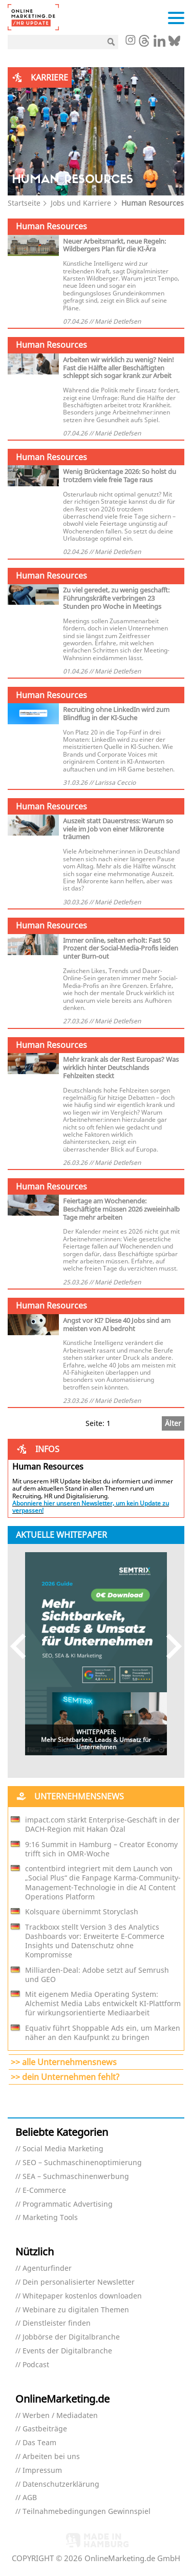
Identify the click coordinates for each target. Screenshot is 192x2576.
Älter (173, 1423)
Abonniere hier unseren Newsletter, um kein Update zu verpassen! (90, 1507)
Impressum (42, 2470)
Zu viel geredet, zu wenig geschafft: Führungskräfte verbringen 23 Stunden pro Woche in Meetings (116, 598)
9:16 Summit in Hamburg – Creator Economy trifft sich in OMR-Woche (101, 1849)
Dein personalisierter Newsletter (79, 2282)
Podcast (36, 2365)
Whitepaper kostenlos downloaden (82, 2296)
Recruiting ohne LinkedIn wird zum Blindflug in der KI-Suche (116, 713)
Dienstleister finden (57, 2323)
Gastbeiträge (45, 2429)
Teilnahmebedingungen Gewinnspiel (87, 2511)
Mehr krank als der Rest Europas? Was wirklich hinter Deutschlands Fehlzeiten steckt (121, 1067)
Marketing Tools (50, 2217)
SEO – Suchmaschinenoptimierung (82, 2162)
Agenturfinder (47, 2268)
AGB (30, 2497)
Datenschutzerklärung (61, 2484)
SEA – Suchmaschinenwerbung (76, 2176)
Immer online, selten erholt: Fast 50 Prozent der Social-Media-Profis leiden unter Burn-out (120, 948)
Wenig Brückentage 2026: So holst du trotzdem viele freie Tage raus (119, 475)
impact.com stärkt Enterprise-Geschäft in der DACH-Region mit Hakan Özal (102, 1824)
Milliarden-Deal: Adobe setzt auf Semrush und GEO (97, 1975)
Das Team (39, 2443)
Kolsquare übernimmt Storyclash (81, 1911)
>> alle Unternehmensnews (64, 2062)
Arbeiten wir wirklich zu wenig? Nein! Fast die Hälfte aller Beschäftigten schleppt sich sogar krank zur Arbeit (118, 368)
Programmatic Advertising (68, 2204)
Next (169, 1646)
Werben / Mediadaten (60, 2415)
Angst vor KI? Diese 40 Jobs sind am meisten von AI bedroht (116, 1324)
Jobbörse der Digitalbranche (71, 2337)
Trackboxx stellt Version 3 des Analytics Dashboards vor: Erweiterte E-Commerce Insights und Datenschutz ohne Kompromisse (94, 1941)
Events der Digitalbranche (67, 2351)
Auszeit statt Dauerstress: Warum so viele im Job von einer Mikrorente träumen (118, 829)
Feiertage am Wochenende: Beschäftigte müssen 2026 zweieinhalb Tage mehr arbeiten (121, 1209)
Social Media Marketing (63, 2149)
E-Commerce (44, 2190)
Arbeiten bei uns (51, 2456)
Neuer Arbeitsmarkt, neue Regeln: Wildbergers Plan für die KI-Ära (114, 245)
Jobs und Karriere (81, 203)
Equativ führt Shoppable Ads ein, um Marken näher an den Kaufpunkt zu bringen (102, 2033)
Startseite (24, 203)
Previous (22, 1646)
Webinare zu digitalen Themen (76, 2310)
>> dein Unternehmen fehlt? (65, 2077)
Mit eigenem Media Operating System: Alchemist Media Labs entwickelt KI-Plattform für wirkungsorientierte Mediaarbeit (103, 2003)
